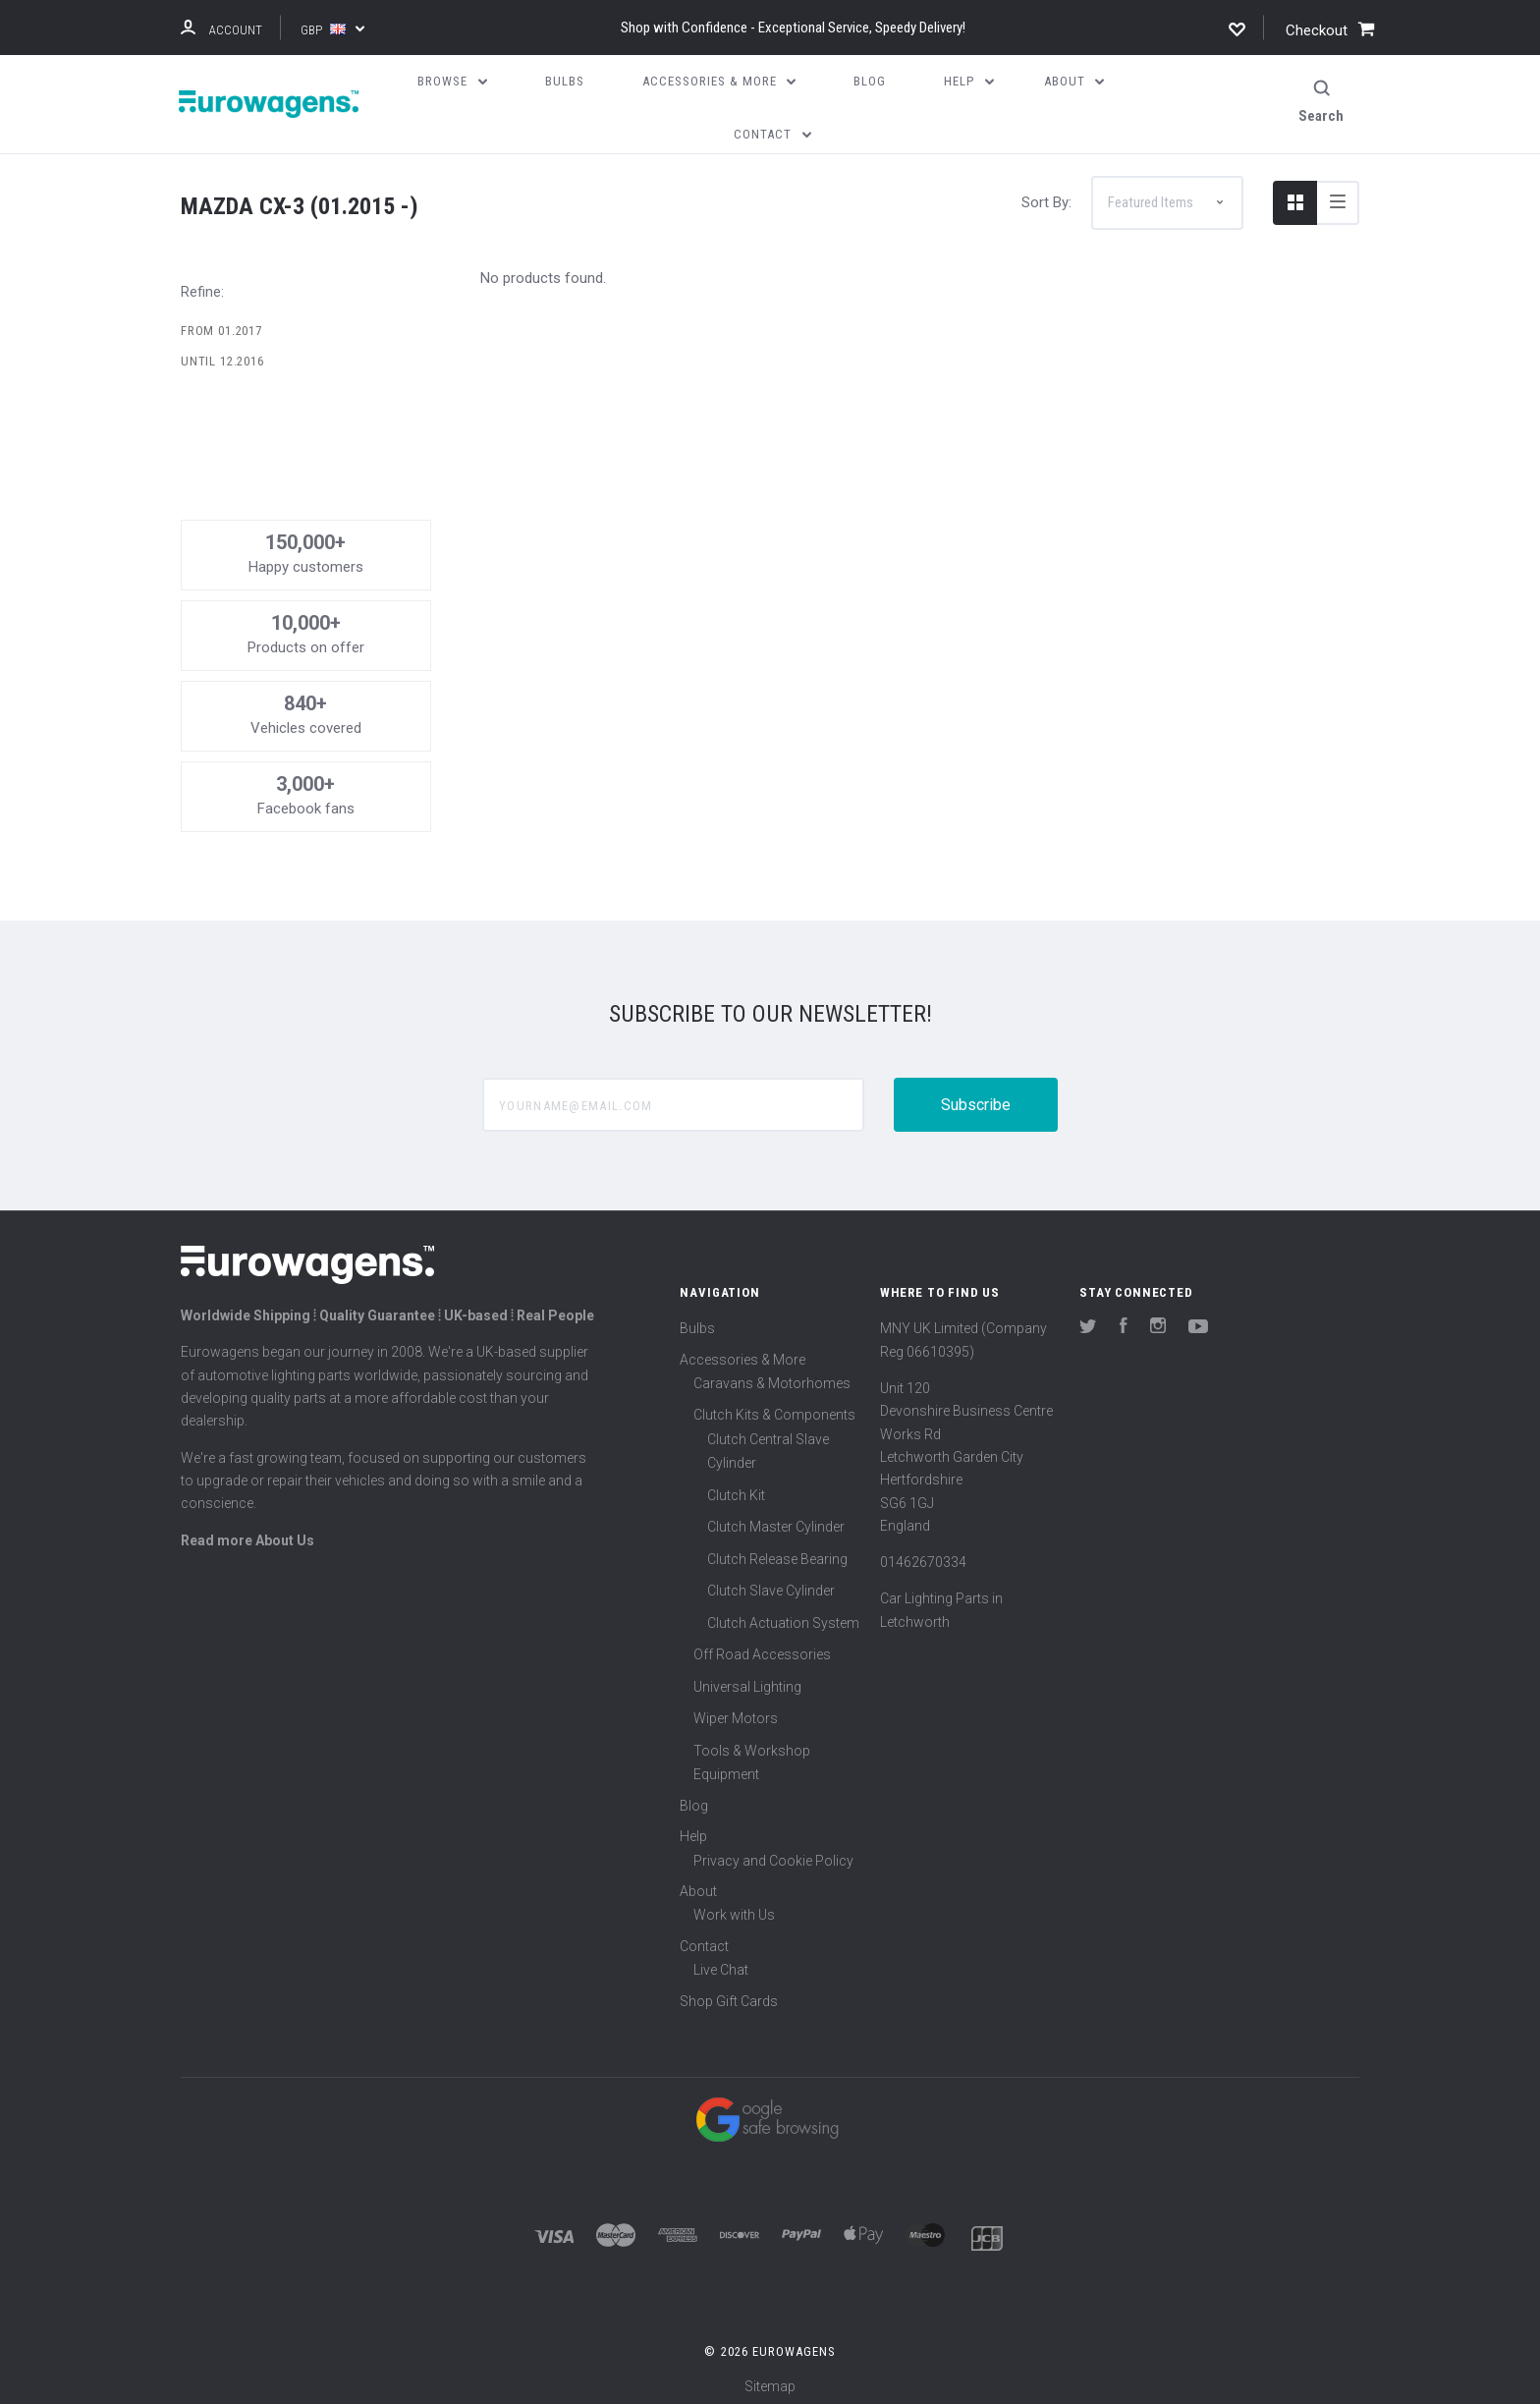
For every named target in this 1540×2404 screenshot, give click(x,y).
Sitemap (770, 2378)
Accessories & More (742, 1351)
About (698, 1882)
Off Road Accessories (762, 1646)
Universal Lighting (747, 1678)
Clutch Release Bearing (777, 1550)
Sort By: (1046, 193)
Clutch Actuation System (783, 1614)
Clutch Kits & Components (774, 1407)
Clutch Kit (736, 1486)
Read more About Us (247, 1531)
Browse (452, 81)
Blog (694, 1797)
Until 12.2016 (222, 353)
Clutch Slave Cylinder (771, 1583)
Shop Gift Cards (729, 1992)
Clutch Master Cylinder (776, 1519)
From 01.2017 (221, 321)
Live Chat (720, 1962)
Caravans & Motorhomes (772, 1374)
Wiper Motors (735, 1710)
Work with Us (734, 1907)
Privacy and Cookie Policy (773, 1852)
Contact (704, 1937)
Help (693, 1828)
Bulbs (697, 1320)
